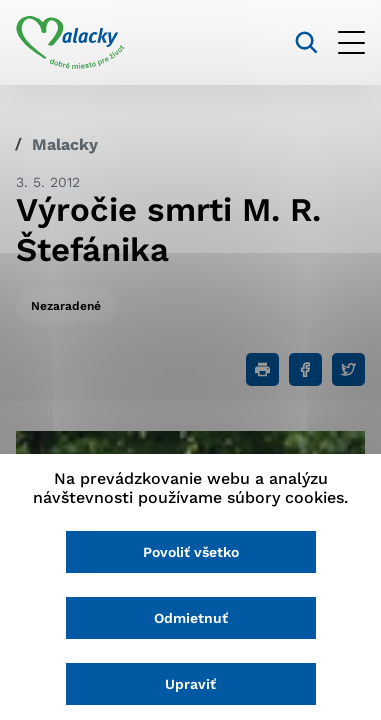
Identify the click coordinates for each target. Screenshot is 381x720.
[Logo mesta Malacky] (70, 43)
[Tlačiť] (262, 369)
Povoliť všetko (191, 552)
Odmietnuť (191, 618)
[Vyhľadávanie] (306, 42)
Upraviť (190, 684)
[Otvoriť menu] (351, 42)
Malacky (65, 144)
